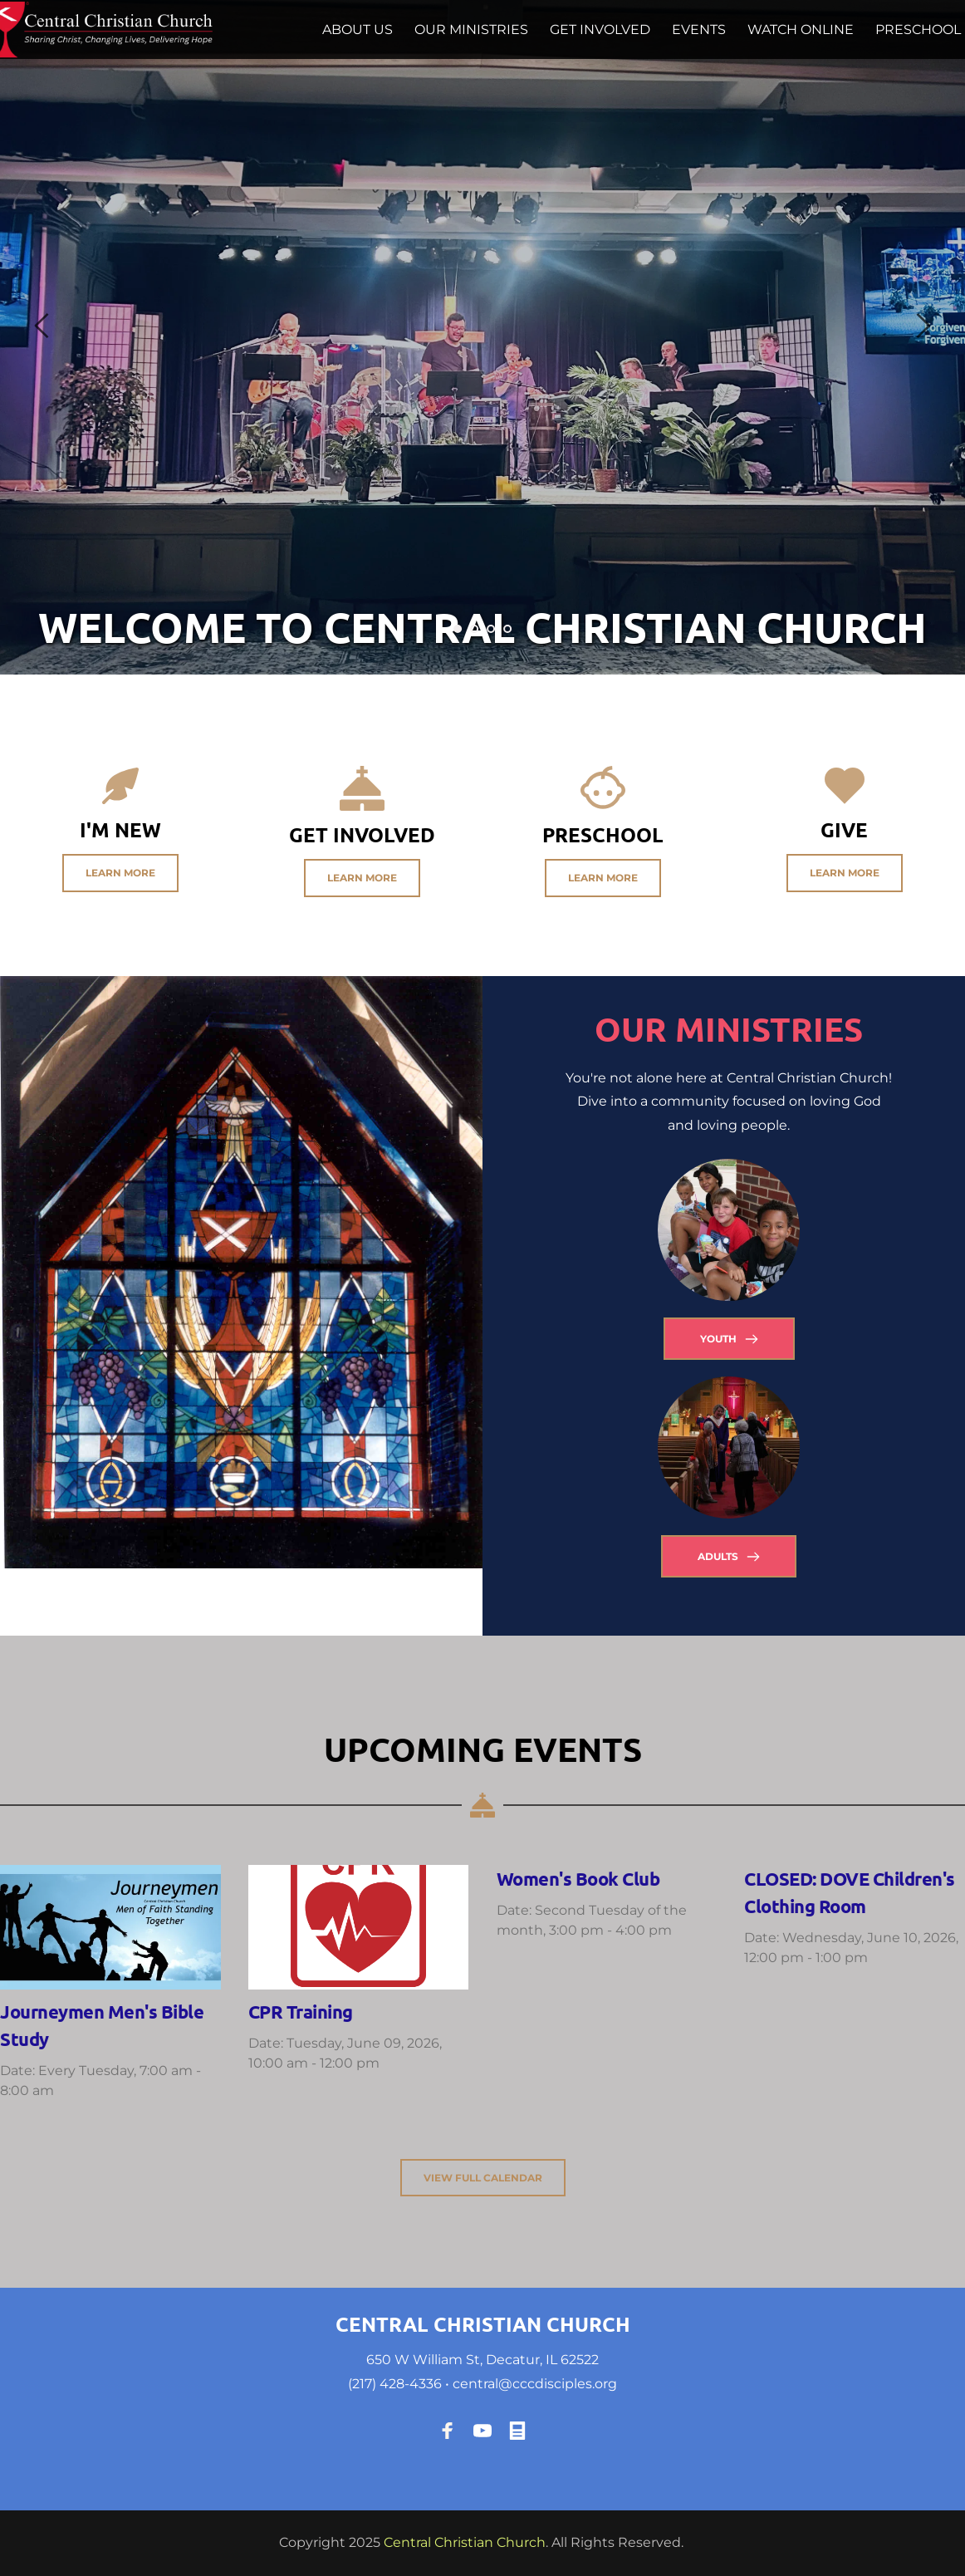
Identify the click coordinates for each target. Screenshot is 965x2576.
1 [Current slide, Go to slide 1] (457, 629)
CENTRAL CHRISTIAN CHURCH (483, 2324)
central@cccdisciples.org (535, 2384)
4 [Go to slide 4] (507, 629)
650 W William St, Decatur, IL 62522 (482, 2359)
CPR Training (300, 2011)
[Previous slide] (42, 325)
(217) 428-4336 (395, 2384)
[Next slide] (922, 325)
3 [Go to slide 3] (491, 629)
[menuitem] (357, 30)
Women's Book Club (578, 1878)
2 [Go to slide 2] (474, 629)
